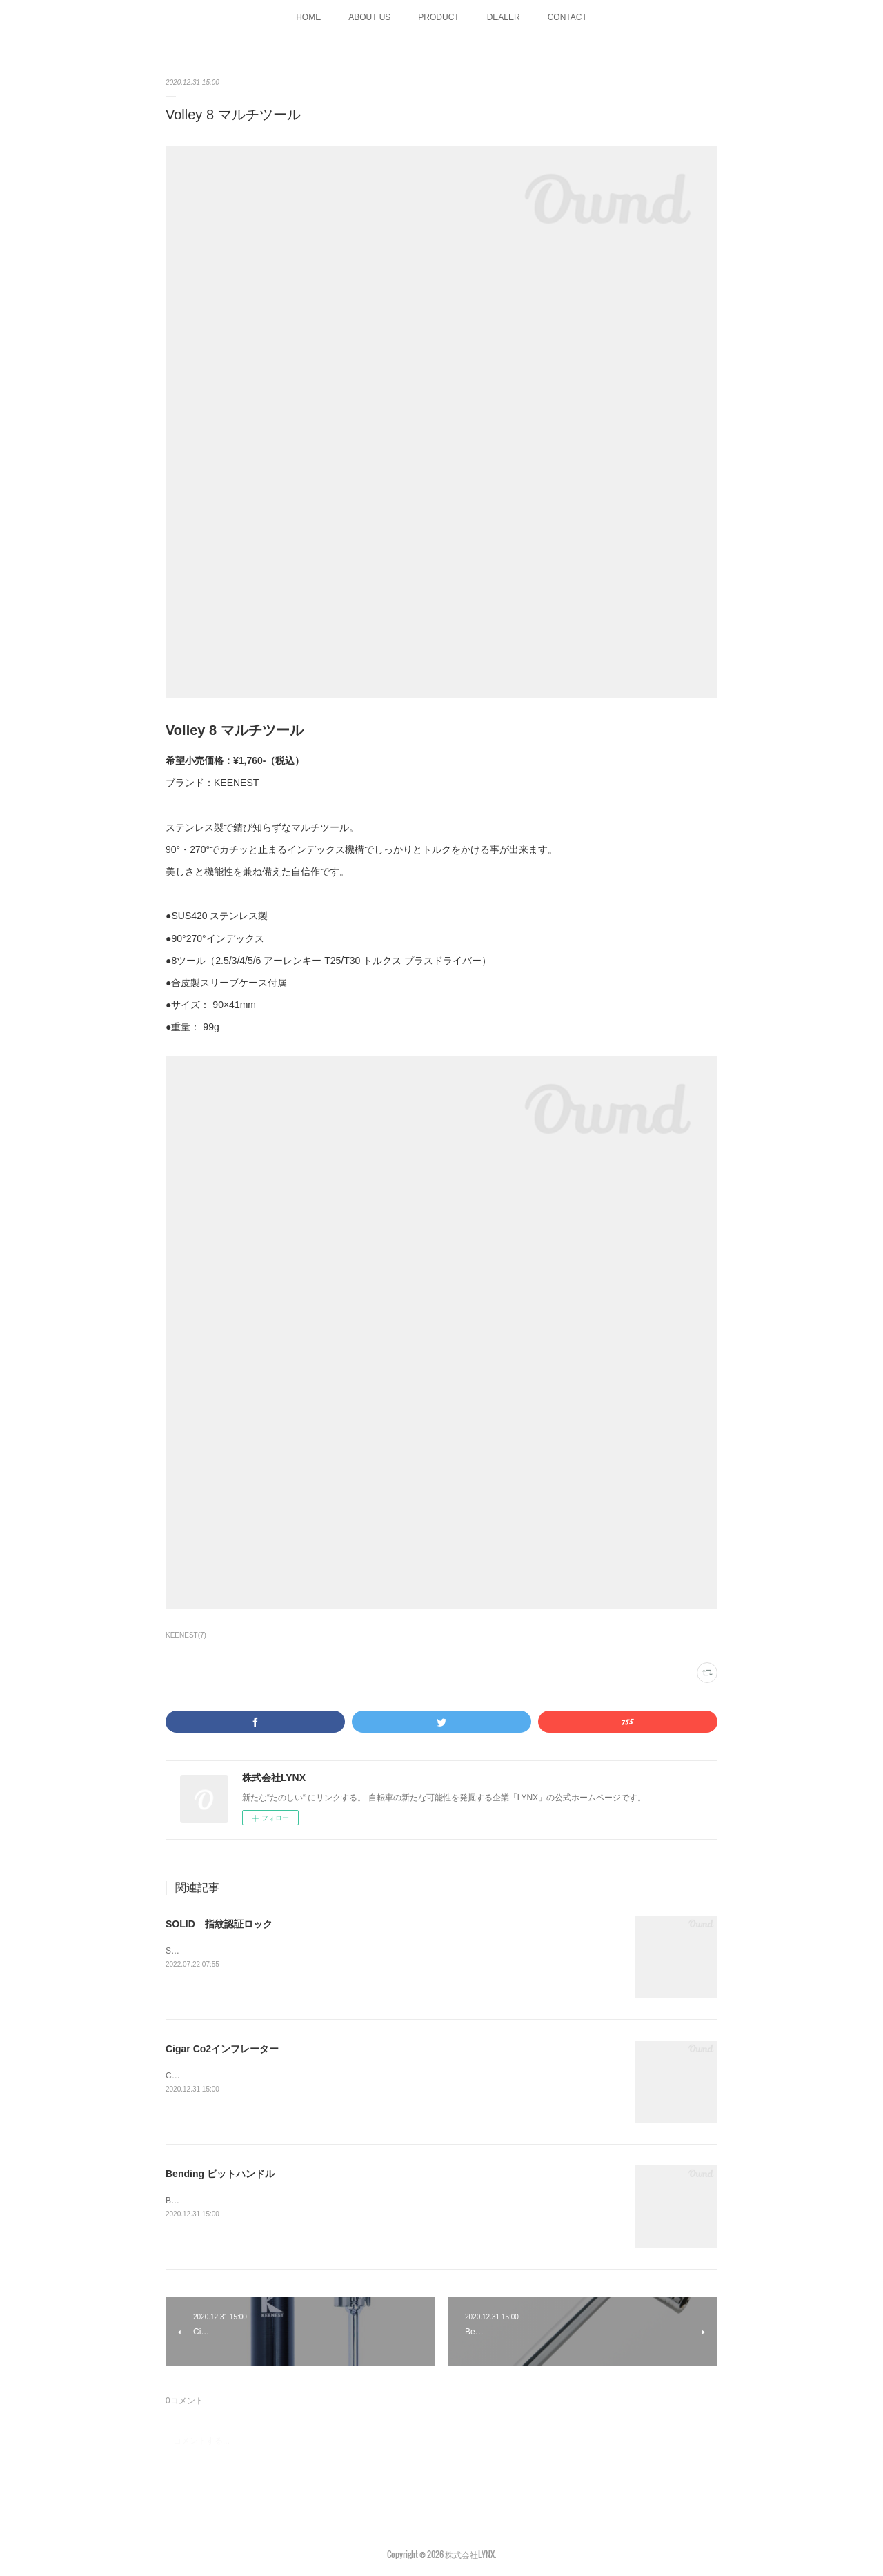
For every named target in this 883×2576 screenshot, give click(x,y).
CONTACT (567, 17)
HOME (308, 17)
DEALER (503, 17)
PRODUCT (438, 17)
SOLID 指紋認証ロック (219, 1923)
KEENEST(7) (186, 1635)
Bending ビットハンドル (220, 2173)
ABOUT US (369, 17)
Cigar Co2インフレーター (222, 2048)
